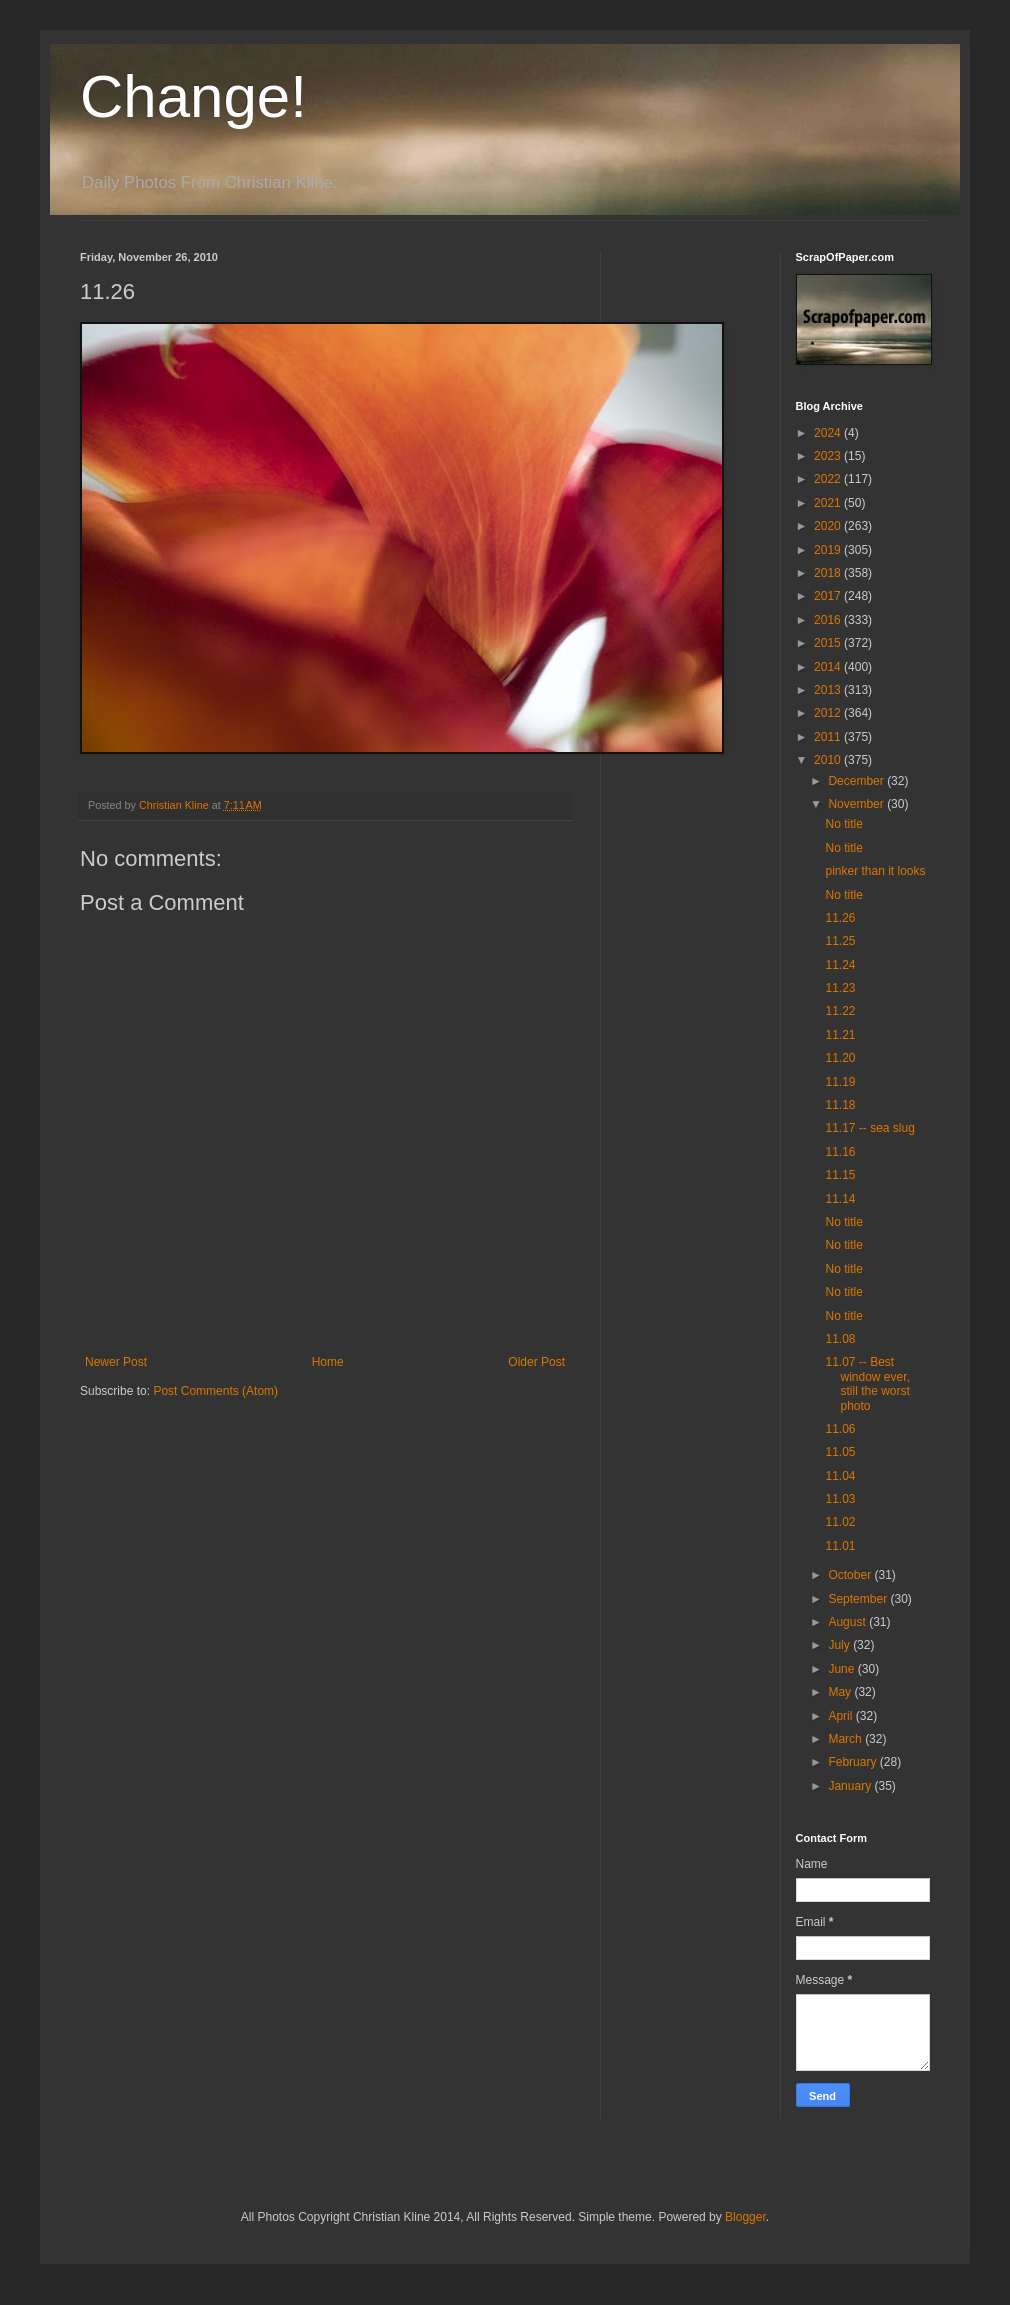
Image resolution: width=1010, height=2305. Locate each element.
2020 (829, 526)
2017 (829, 596)
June (842, 1669)
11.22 (840, 1011)
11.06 (840, 1429)
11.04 (840, 1476)
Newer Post (116, 1362)
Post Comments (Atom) (215, 1391)
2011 (829, 737)
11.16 (840, 1152)
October (851, 1575)
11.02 (840, 1522)
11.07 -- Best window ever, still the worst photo (867, 1383)
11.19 (840, 1082)
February (853, 1762)
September (859, 1599)
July (840, 1645)
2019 (829, 550)
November (857, 804)
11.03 (840, 1499)
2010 (829, 760)
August (848, 1622)
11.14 (840, 1199)
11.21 (840, 1035)
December (857, 781)
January (851, 1786)
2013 (829, 690)
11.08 (840, 1339)
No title (843, 824)
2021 (829, 503)
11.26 (840, 918)
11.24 (840, 965)
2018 (829, 573)
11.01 (840, 1546)
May (841, 1692)
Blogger (745, 2217)
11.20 (840, 1058)
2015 (829, 643)
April (841, 1716)
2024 (829, 433)
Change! (193, 96)
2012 (829, 713)
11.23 (840, 988)
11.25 (840, 941)
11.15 (840, 1175)
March (846, 1739)
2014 (829, 667)
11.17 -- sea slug (869, 1128)
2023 (829, 456)
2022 (829, 479)
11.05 (840, 1452)
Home (328, 1362)
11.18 (840, 1105)
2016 (829, 620)
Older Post (536, 1362)
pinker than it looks (875, 871)
